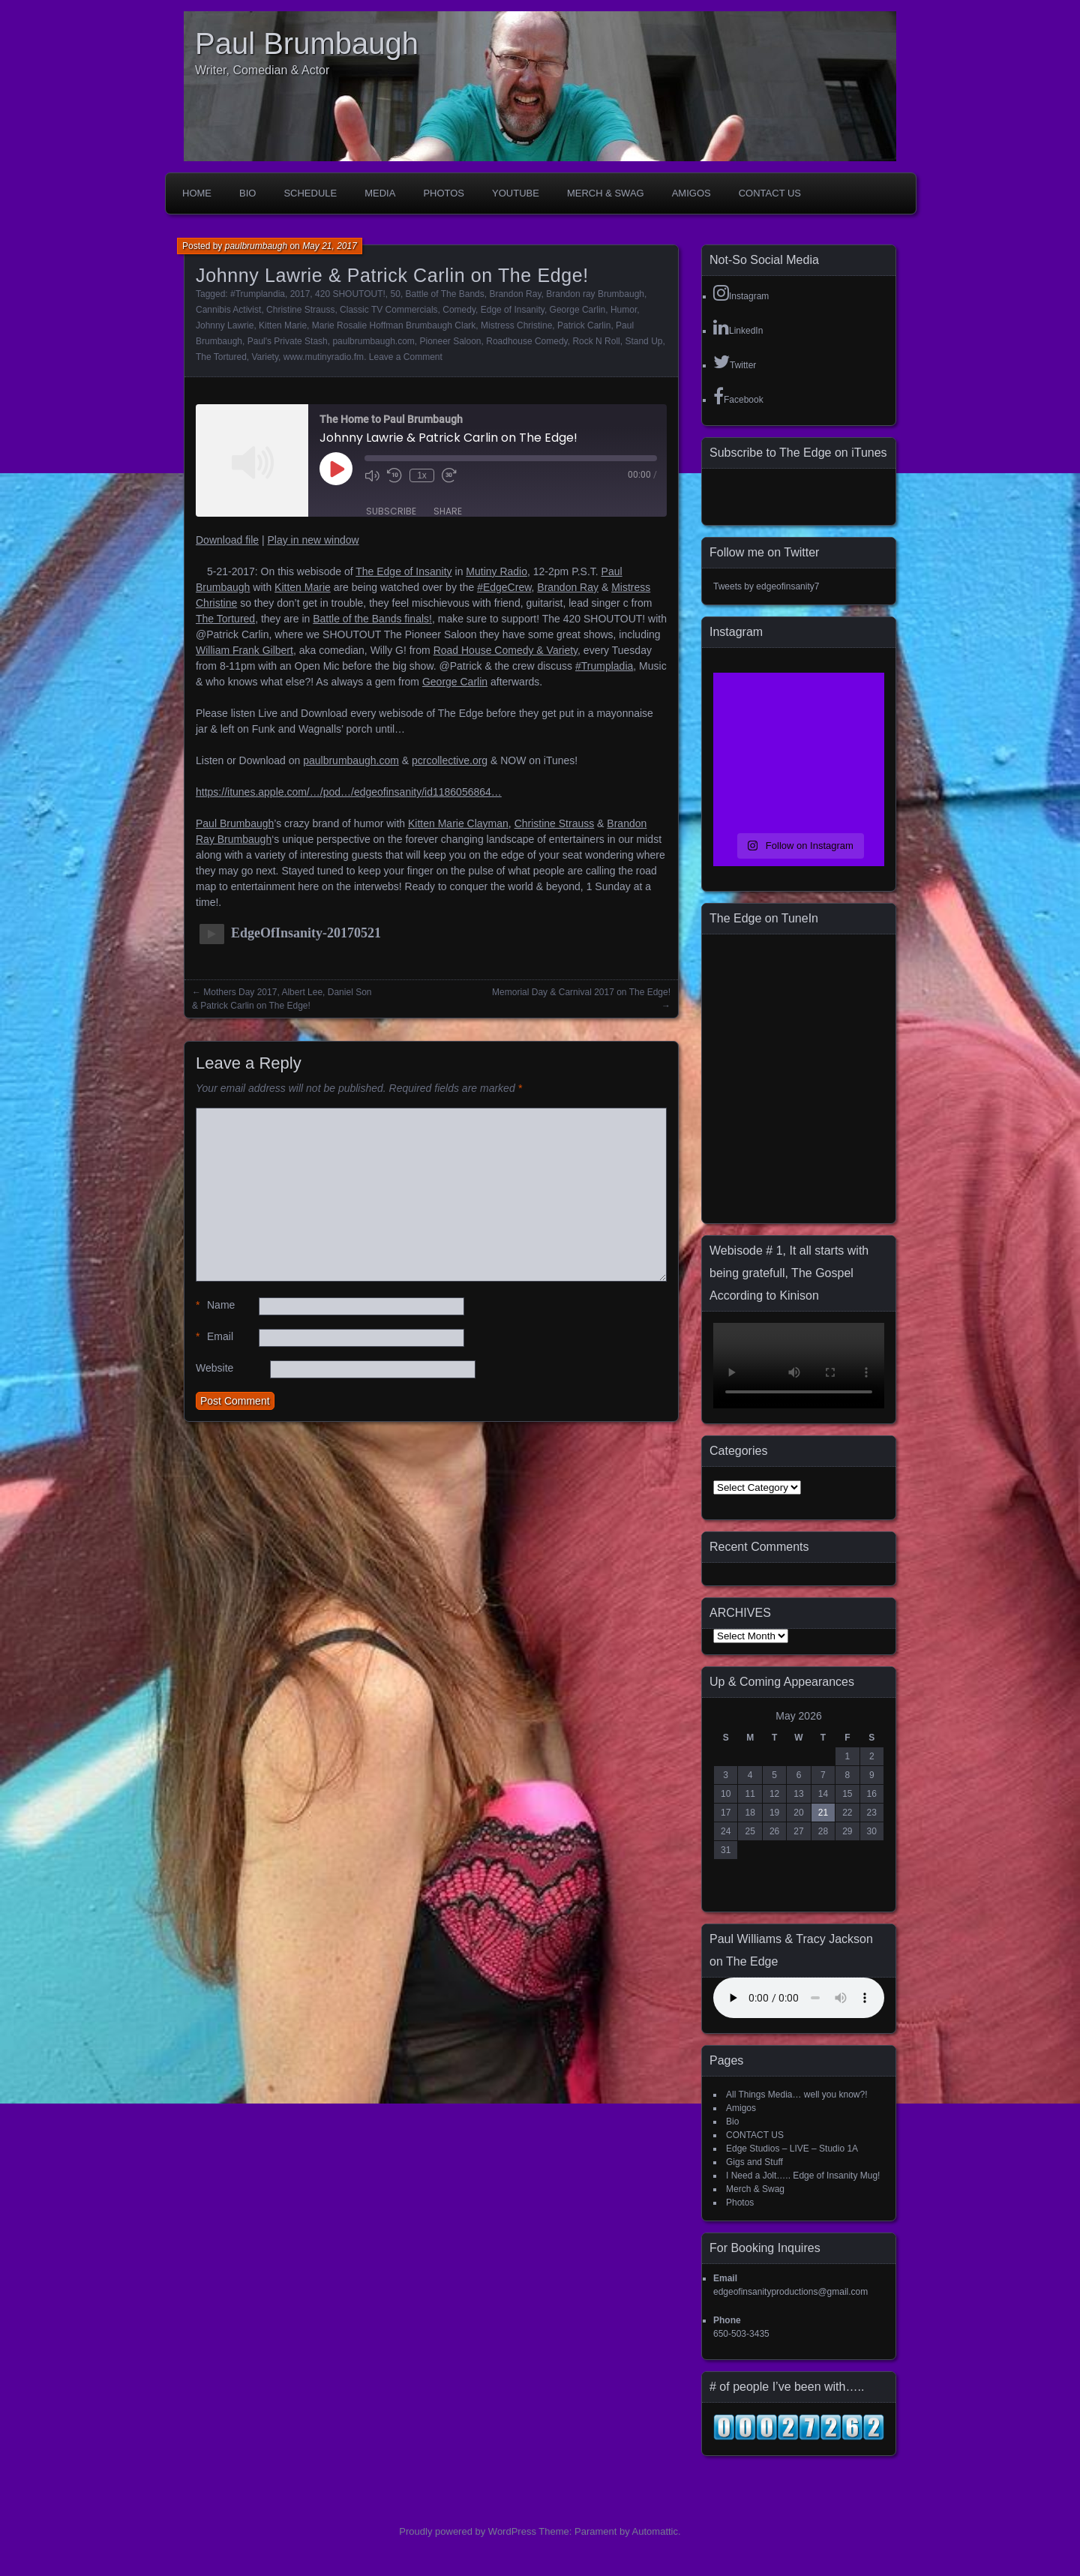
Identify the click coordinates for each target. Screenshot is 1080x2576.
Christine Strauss (300, 309)
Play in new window (312, 540)
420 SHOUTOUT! (350, 294)
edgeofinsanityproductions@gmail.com (790, 2292)
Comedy (459, 309)
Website (214, 1368)
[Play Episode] (336, 468)
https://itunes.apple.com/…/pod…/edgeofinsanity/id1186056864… (349, 792)
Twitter (734, 361)
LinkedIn (738, 327)
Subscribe (391, 511)
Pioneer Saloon (450, 341)
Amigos (691, 193)
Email (214, 1337)
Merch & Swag (605, 193)
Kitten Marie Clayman (458, 823)
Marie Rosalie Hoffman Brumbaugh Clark (394, 325)
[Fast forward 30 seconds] (449, 475)
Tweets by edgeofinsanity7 (766, 586)
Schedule (310, 193)
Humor (623, 309)
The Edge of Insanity (404, 571)
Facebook (738, 396)
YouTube (515, 193)
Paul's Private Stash (288, 341)
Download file (227, 540)
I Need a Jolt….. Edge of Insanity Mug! (803, 2175)
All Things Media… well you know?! (797, 2094)
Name (215, 1305)
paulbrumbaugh (256, 246)
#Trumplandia (257, 294)
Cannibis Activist (228, 309)
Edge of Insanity (512, 309)
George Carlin (578, 309)
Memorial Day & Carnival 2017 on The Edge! (581, 992)
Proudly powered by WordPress (467, 2531)
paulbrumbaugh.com (373, 341)
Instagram (741, 292)
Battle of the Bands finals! (372, 619)
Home (197, 193)
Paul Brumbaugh (306, 43)
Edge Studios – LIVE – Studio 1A (792, 2148)
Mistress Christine (516, 325)
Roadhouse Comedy (527, 341)
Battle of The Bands (445, 294)
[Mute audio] (372, 475)
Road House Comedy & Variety (506, 650)
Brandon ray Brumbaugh (595, 294)
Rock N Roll (596, 341)
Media (379, 193)
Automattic (655, 2531)
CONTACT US (770, 193)
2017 (300, 294)
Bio (247, 193)
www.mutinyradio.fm (324, 357)
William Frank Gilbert (244, 650)
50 (395, 294)
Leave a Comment (405, 357)
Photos (443, 193)
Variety (265, 357)
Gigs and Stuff (754, 2162)
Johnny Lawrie (225, 325)
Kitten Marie (283, 325)
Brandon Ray (515, 294)
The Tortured (221, 357)
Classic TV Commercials (388, 309)
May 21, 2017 (329, 246)
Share (448, 511)
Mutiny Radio (496, 571)
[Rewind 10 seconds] (394, 475)
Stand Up (643, 341)
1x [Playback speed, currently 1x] (422, 475)
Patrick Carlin (583, 325)
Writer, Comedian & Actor (262, 70)
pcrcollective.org (450, 760)
